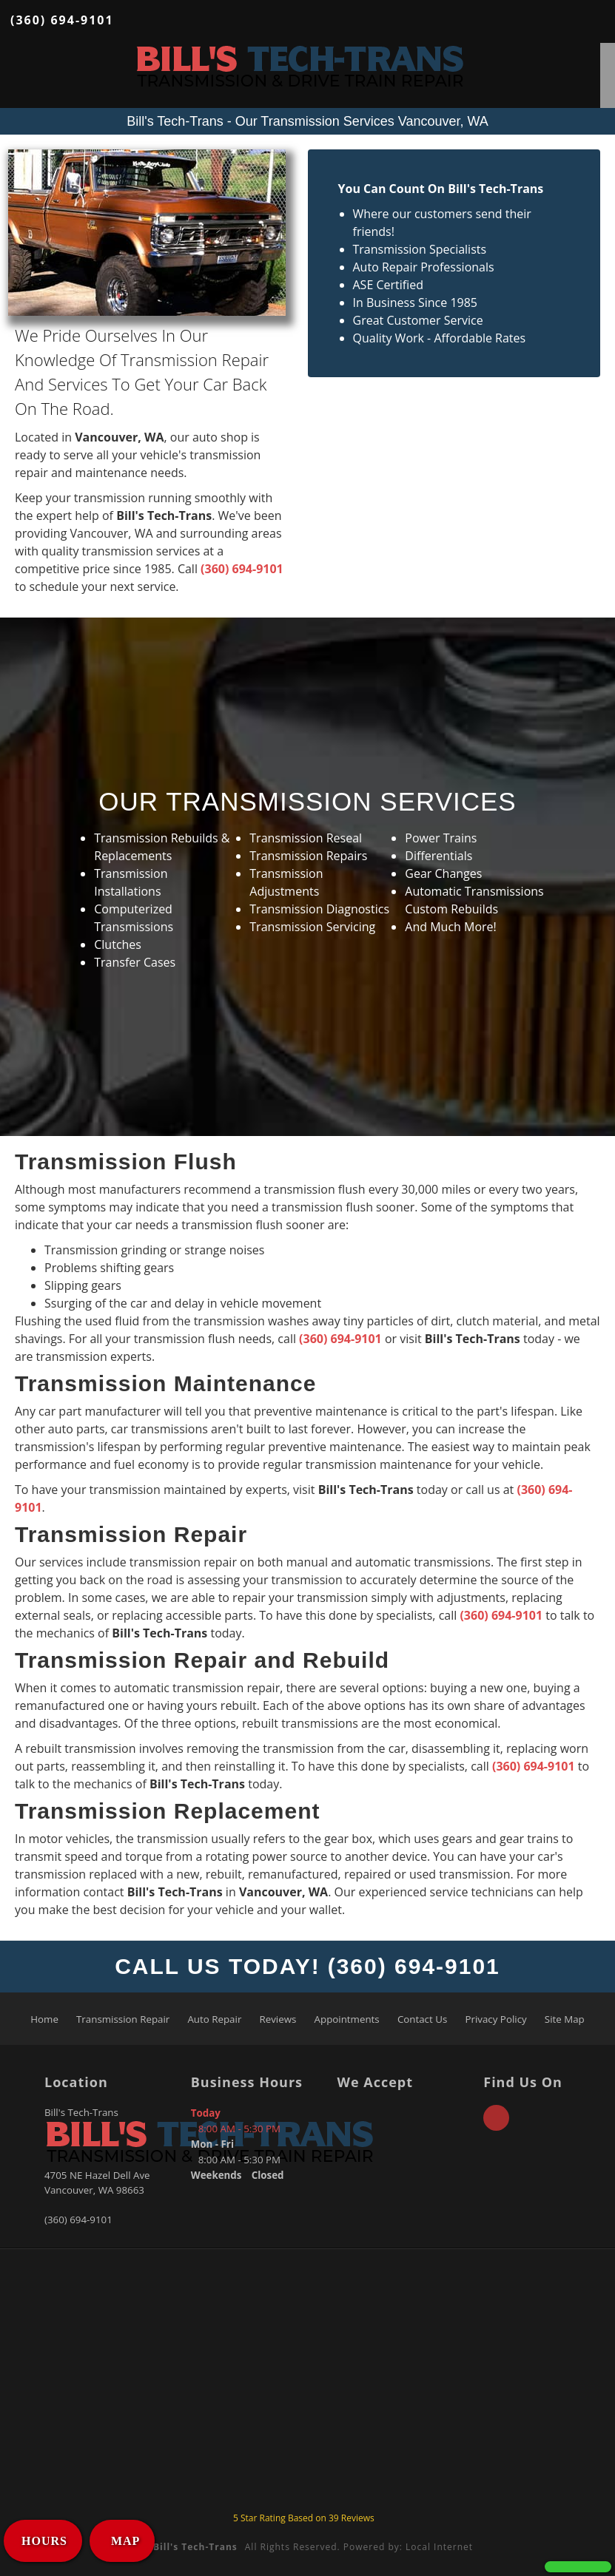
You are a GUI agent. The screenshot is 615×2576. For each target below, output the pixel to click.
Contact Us (422, 2019)
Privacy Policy (495, 2019)
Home (44, 2019)
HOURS (44, 2541)
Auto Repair (214, 2019)
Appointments (347, 2019)
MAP (123, 2541)
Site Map (565, 2019)
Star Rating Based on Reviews (303, 2518)
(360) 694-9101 (62, 20)
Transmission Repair (122, 2019)
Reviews (278, 2019)
